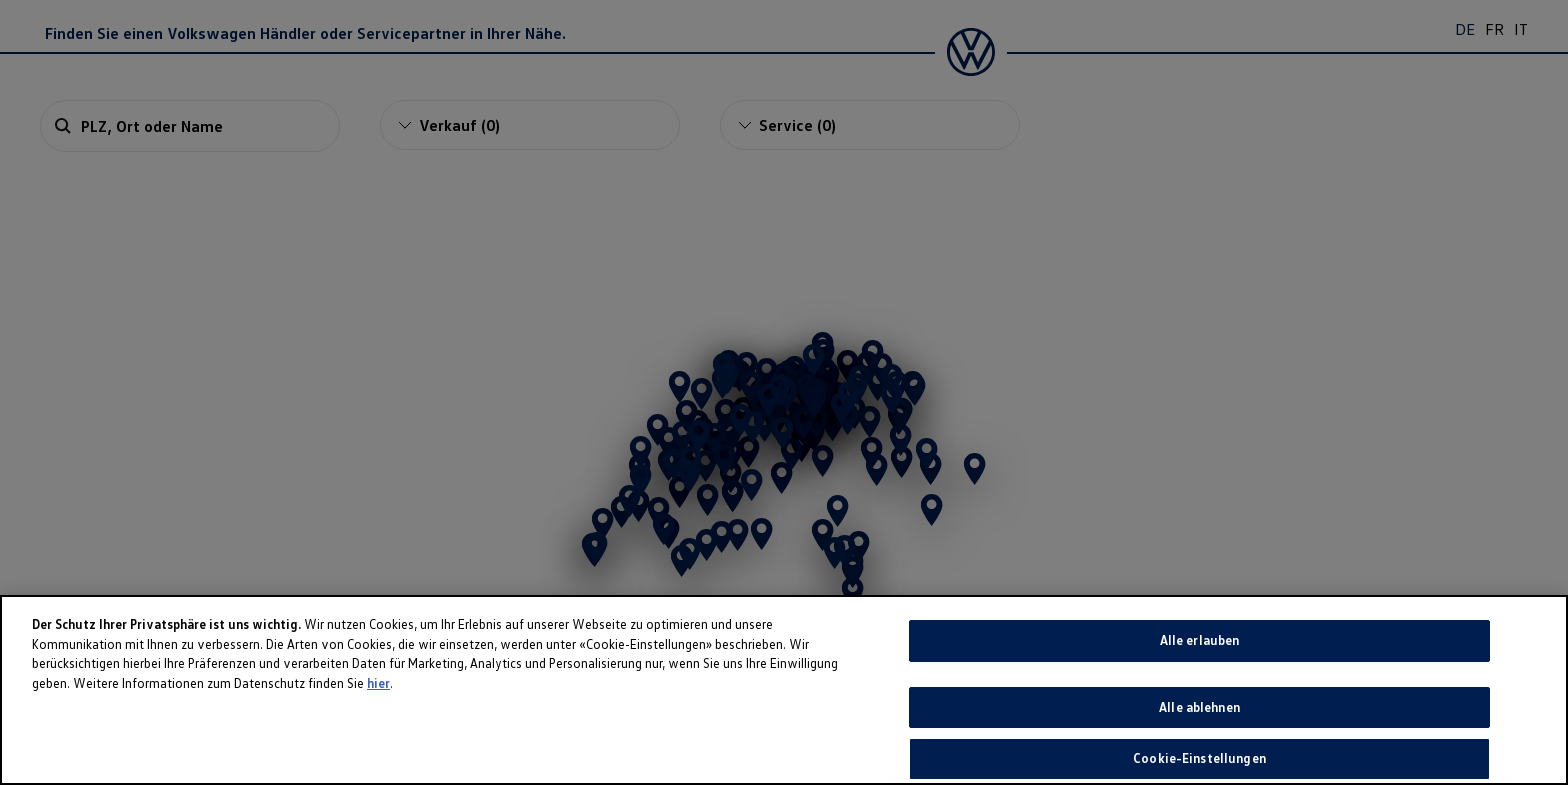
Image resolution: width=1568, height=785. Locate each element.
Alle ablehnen (1199, 707)
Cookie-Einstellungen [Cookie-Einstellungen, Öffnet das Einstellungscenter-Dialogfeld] (1199, 758)
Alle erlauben (1200, 640)
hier (378, 683)
